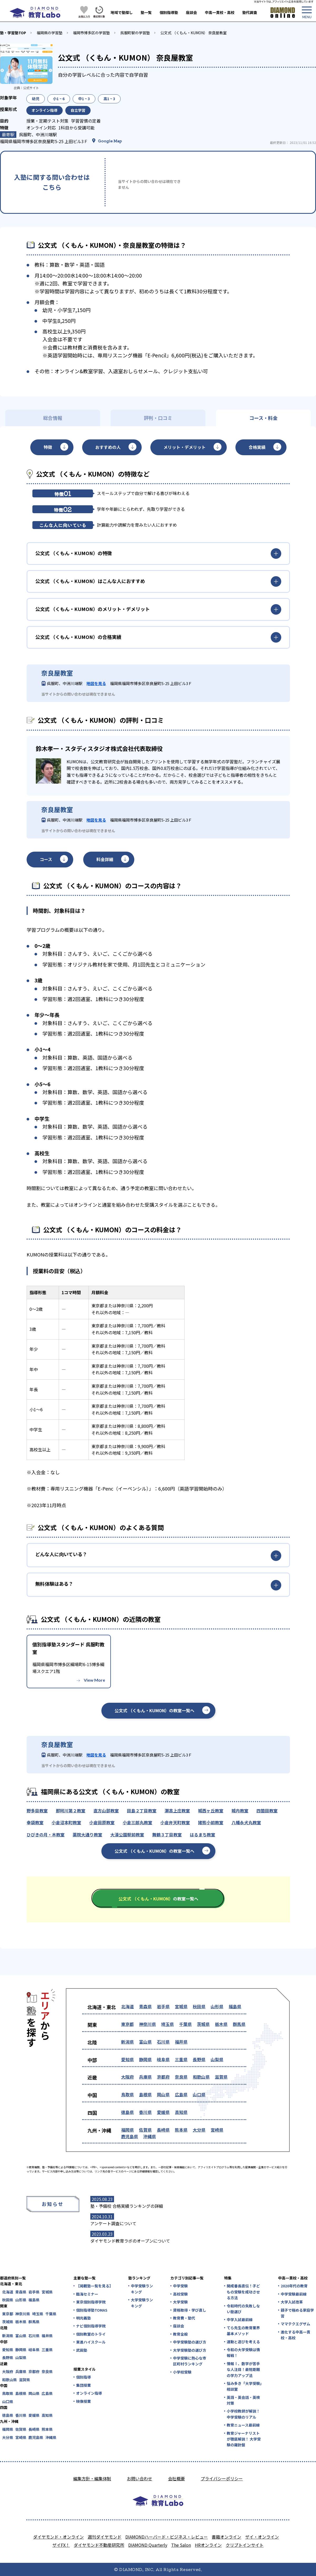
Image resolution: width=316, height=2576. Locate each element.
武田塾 (81, 2350)
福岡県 (127, 2130)
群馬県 (239, 2024)
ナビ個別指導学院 (91, 2325)
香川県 (145, 2112)
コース (46, 859)
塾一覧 (146, 12)
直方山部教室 (106, 1810)
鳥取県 (127, 2094)
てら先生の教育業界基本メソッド (243, 2330)
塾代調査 (249, 12)
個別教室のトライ (91, 2334)
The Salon (181, 2545)
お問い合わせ (139, 2478)
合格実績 (257, 447)
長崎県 (163, 2130)
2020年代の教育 (294, 2285)
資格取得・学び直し (189, 2310)
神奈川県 (147, 2024)
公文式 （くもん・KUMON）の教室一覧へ (154, 1710)
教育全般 (180, 2334)
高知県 (181, 2112)
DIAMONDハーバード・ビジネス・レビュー (166, 2537)
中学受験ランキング (142, 2288)
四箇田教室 (267, 1810)
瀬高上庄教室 (177, 1810)
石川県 (163, 2042)
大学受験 (180, 2302)
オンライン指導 (89, 2393)
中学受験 (180, 2285)
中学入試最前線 (240, 2319)
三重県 (181, 2059)
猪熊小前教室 (210, 1822)
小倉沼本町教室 (66, 1822)
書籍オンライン (226, 2537)
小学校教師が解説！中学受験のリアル (243, 2413)
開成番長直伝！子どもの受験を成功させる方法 (243, 2291)
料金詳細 (104, 859)
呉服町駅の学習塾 (135, 32)
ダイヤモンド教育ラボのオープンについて (130, 2241)
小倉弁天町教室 (175, 1822)
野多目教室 (37, 1810)
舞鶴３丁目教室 (167, 1834)
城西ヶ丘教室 (210, 1810)
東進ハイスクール (91, 2342)
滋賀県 (221, 2077)
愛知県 (127, 2059)
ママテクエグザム (295, 2323)
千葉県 (185, 2024)
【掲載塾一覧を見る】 (94, 2285)
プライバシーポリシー (222, 2478)
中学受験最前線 (294, 2294)
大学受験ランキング (142, 2302)
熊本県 (181, 2130)
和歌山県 (201, 2077)
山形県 (217, 2006)
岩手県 (163, 2006)
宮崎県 (217, 2130)
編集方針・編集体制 (92, 2478)
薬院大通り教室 (87, 1834)
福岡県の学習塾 (49, 32)
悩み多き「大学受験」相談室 (244, 2386)
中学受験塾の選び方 (189, 2342)
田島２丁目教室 (141, 1810)
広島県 (181, 2094)
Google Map (110, 140)
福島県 (235, 2006)
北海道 (127, 2006)
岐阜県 (163, 2059)
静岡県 (145, 2059)
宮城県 (181, 2006)
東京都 (127, 2024)
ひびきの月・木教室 (46, 1834)
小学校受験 (182, 2372)
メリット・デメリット (185, 447)
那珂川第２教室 (70, 1810)
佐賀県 (145, 2130)
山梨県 (217, 2059)
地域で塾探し (122, 12)
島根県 (145, 2094)
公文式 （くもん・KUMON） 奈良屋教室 (193, 32)
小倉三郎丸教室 (137, 1822)
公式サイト (31, 87)
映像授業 (83, 2401)
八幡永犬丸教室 (246, 1822)
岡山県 (163, 2094)
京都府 (163, 2077)
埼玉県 (167, 2024)
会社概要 (176, 2478)
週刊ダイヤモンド (104, 2537)
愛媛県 (163, 2112)
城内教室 (239, 1810)
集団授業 (83, 2385)
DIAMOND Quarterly (147, 2545)
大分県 (199, 2130)
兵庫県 (145, 2077)
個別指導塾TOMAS (91, 2310)
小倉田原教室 (102, 1822)
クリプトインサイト (245, 2545)
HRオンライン (208, 2545)
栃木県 (221, 2024)
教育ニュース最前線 (243, 2425)
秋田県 (199, 2006)
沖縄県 (149, 2136)
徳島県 (127, 2112)
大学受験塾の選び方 (189, 2350)
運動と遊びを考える (243, 2341)
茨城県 (203, 2024)
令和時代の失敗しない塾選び (243, 2308)
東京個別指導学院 (91, 2302)
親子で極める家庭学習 (297, 2312)
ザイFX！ (61, 2545)
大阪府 (127, 2077)
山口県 (199, 2094)
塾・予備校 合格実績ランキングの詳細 (126, 2206)
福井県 (181, 2042)
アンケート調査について (113, 2223)
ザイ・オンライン (262, 2537)
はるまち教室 (202, 1834)
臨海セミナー (87, 2294)
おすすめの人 (108, 447)
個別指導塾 (169, 12)
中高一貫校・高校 (219, 12)
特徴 (48, 447)
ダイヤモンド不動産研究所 (99, 2545)
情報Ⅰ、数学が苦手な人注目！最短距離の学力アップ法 (243, 2369)
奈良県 (181, 2077)
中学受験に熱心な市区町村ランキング (189, 2360)
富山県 (145, 2042)
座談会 (191, 12)
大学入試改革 (292, 2302)
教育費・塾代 (184, 2318)
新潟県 (127, 2042)
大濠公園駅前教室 (127, 1834)
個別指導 (83, 2377)
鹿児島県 (129, 2136)
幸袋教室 (35, 1822)
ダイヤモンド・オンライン (58, 2537)
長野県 (199, 2059)
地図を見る (96, 683)
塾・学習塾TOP (13, 32)
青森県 (145, 2006)
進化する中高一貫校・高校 (295, 2334)
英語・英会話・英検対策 (243, 2400)
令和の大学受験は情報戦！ (243, 2352)
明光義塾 (83, 2318)
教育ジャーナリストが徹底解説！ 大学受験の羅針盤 (244, 2439)
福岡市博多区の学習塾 (91, 32)
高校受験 (180, 2294)
